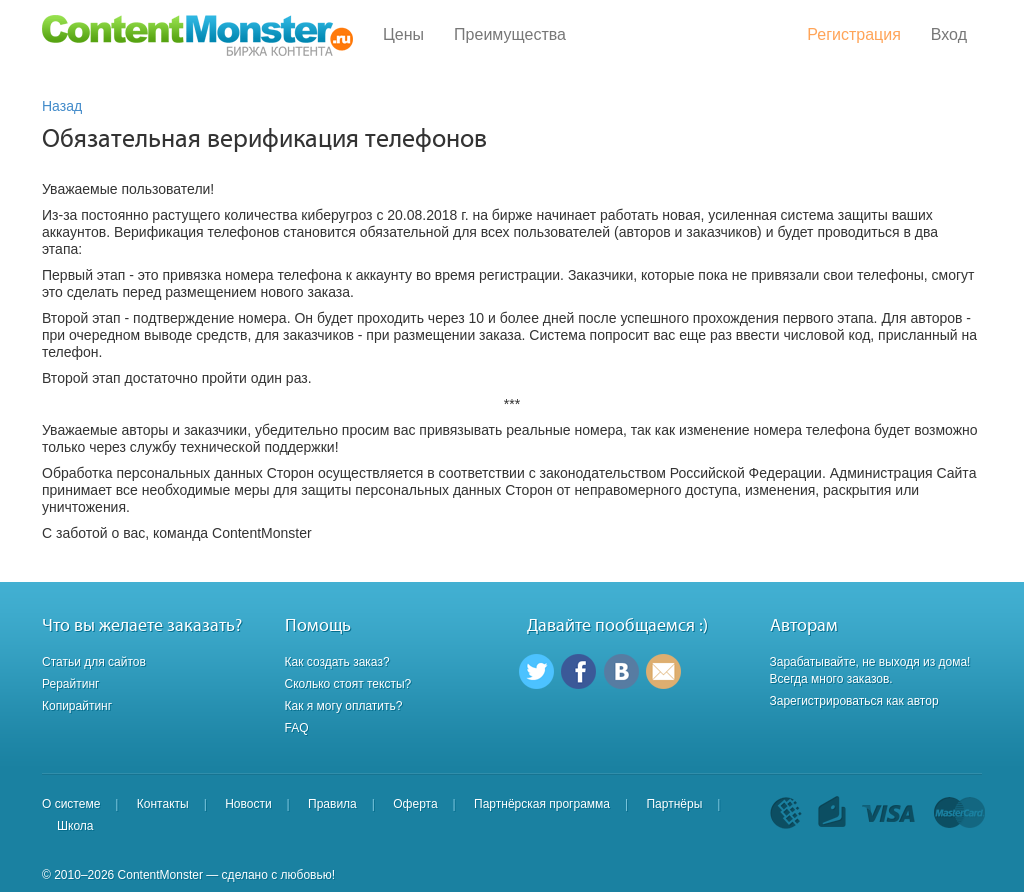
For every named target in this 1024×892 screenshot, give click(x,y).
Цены (403, 34)
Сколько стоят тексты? (348, 684)
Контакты (163, 804)
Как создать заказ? (337, 662)
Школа (75, 826)
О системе (71, 804)
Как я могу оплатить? (344, 706)
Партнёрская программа (542, 804)
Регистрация (854, 34)
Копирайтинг (77, 706)
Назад (62, 106)
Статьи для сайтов (94, 662)
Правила (332, 804)
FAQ (297, 728)
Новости (248, 804)
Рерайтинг (70, 684)
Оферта (415, 804)
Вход (949, 34)
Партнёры (674, 804)
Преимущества (510, 34)
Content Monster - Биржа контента (197, 35)
